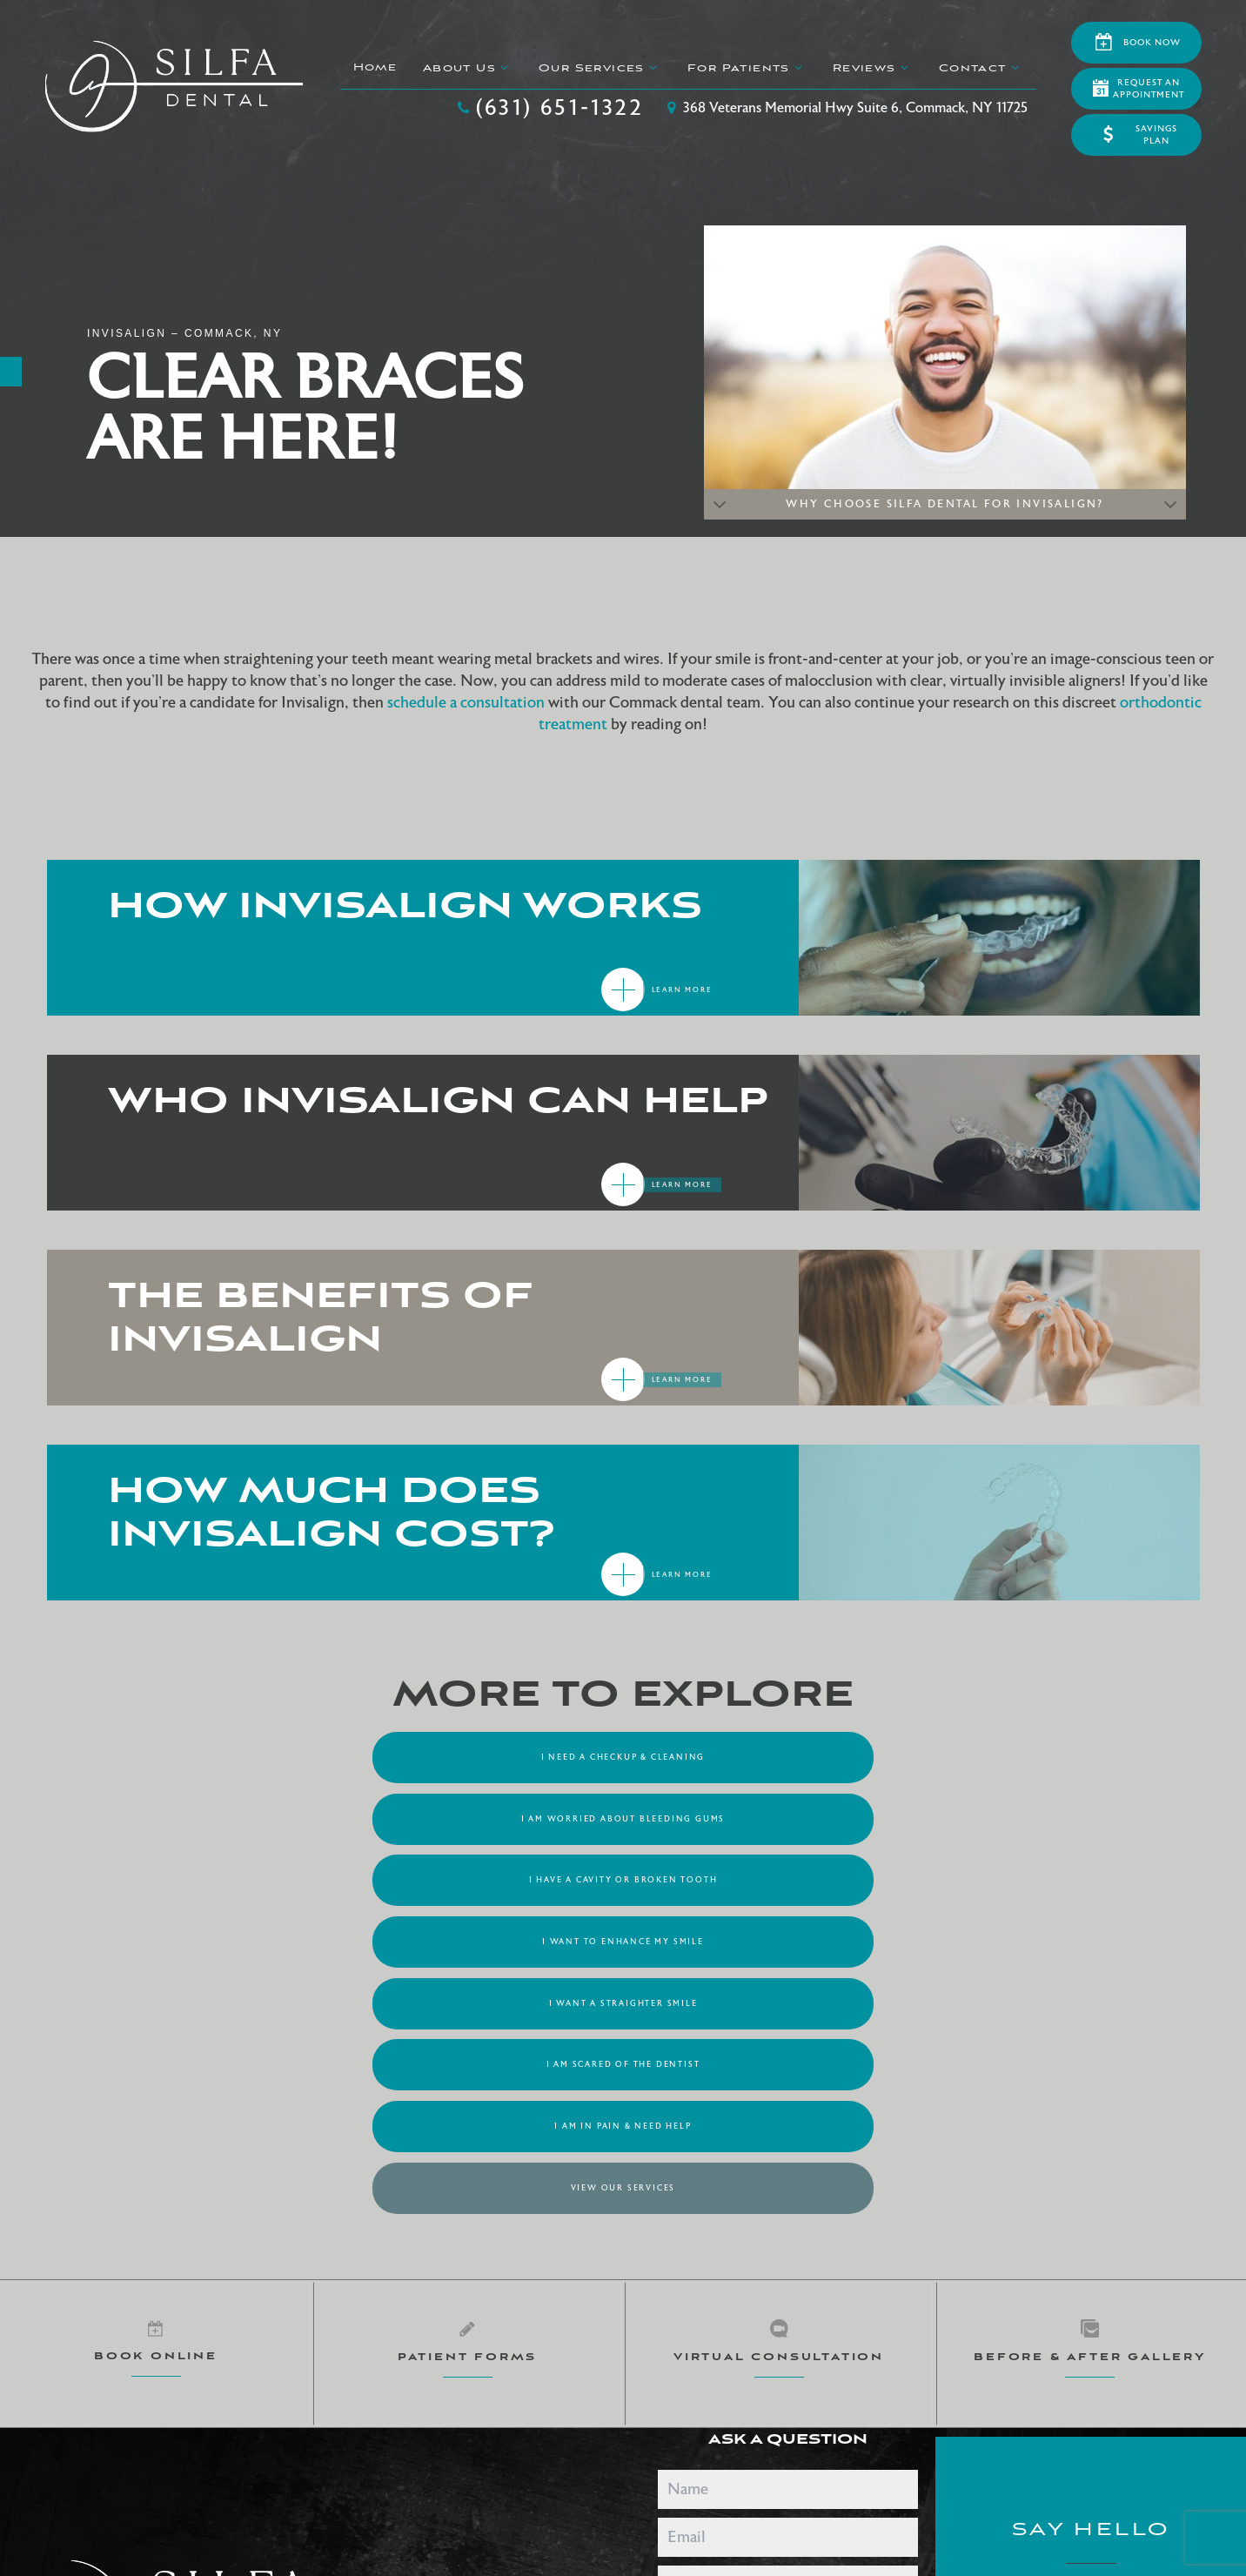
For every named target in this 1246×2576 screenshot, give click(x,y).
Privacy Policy (254, 2412)
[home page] (173, 86)
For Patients (746, 68)
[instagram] (575, 2282)
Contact (979, 68)
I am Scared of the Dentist (937, 1816)
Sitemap (190, 2412)
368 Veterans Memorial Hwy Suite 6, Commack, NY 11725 (843, 108)
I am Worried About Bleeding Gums (623, 1756)
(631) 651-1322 (548, 107)
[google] (400, 2282)
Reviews (871, 68)
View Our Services (780, 1876)
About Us (466, 68)
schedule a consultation (466, 703)
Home (374, 67)
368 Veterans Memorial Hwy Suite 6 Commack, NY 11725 (1091, 2343)
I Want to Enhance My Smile (310, 1816)
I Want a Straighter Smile (623, 1816)
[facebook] (487, 2282)
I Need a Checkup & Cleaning (310, 1756)
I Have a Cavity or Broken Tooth (936, 1756)
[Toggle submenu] (503, 67)
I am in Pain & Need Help (466, 1876)
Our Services (599, 68)
